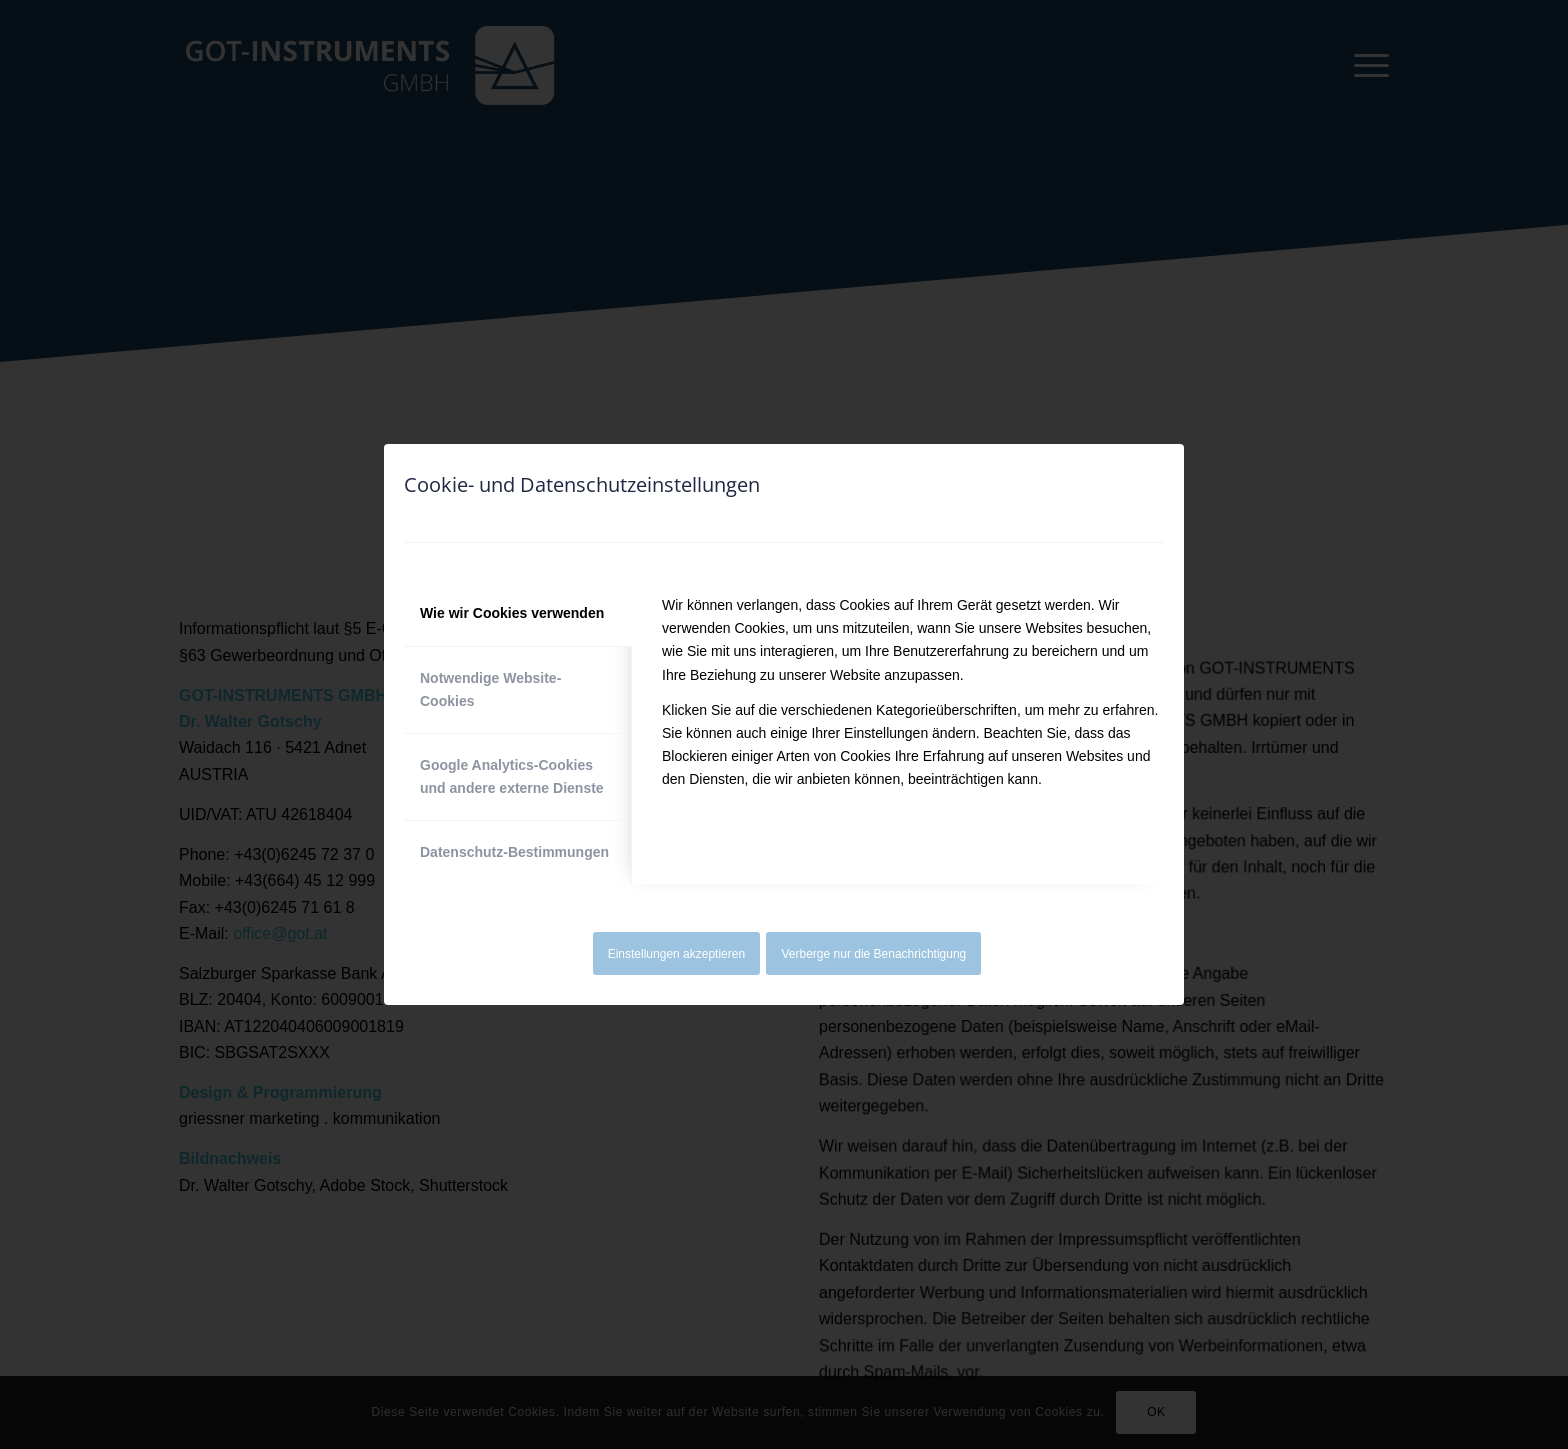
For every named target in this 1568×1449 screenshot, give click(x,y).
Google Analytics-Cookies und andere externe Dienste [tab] (512, 776)
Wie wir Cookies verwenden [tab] (512, 613)
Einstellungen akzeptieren (676, 954)
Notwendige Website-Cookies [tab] (490, 689)
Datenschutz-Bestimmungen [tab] (514, 852)
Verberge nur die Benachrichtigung (874, 954)
